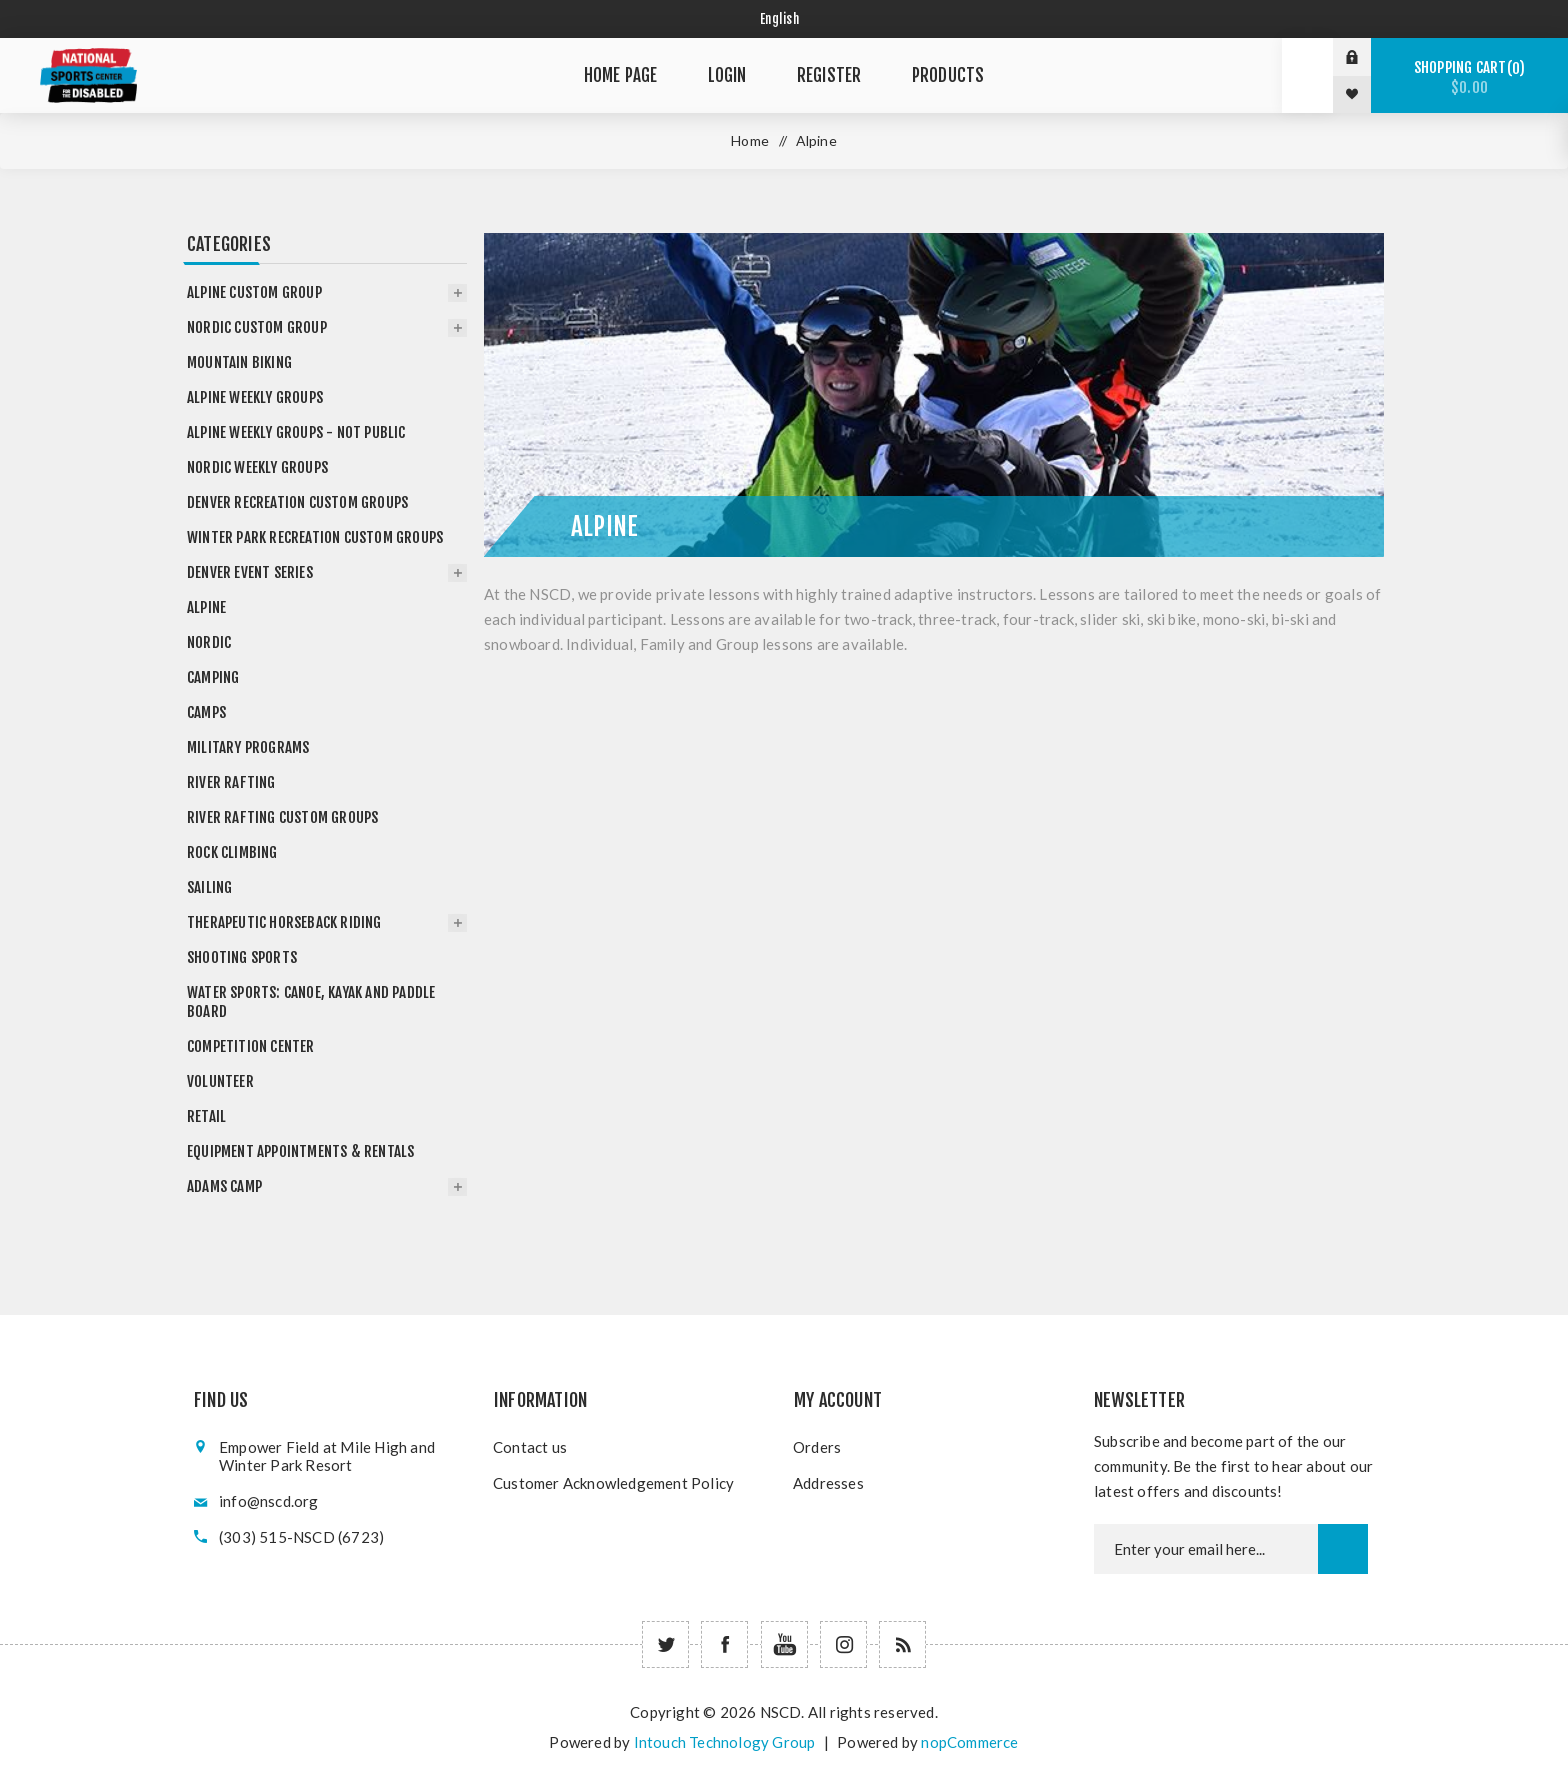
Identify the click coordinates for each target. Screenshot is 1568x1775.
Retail (206, 1116)
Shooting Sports (242, 957)
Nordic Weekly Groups (257, 467)
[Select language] (784, 19)
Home (750, 140)
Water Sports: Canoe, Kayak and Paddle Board (311, 1002)
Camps (206, 712)
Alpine (206, 607)
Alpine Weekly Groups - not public (296, 432)
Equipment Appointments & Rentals (300, 1151)
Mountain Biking (239, 362)
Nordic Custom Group (257, 327)
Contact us (530, 1447)
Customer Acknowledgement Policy (613, 1483)
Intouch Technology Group (725, 1742)
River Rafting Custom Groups (282, 817)
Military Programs (248, 747)
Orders (817, 1447)
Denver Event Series (250, 572)
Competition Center (251, 1046)
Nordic (209, 642)
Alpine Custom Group (254, 292)
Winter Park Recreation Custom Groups (315, 537)
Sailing (209, 887)
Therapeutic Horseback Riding (284, 922)
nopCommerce (969, 1742)
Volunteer (220, 1081)
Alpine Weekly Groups (255, 397)
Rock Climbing (232, 852)
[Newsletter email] (1206, 1549)
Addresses (828, 1483)
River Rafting (231, 782)
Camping (213, 677)
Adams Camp (224, 1186)
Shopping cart (1469, 77)
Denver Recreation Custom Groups (297, 502)
